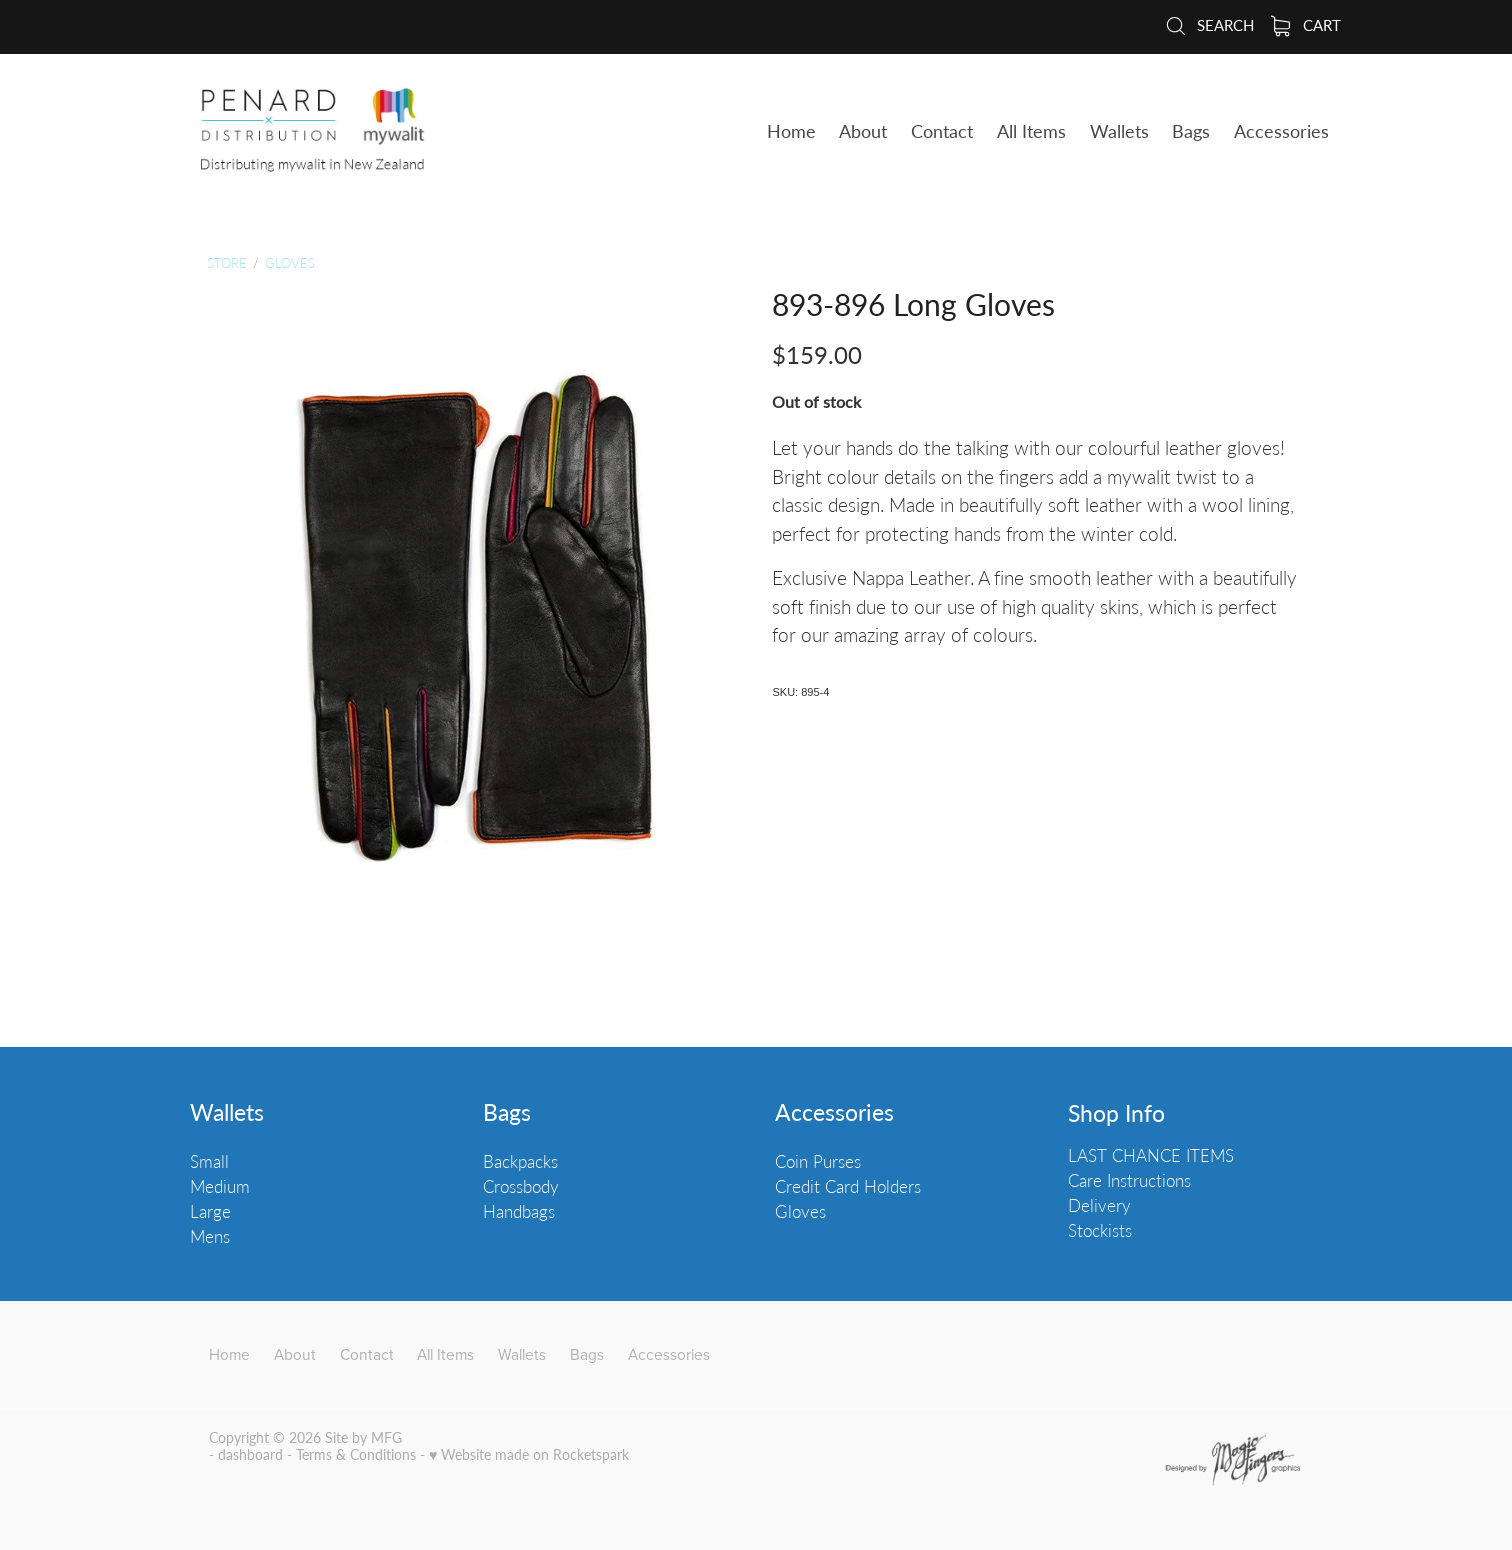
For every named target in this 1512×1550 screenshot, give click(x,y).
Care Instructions (1129, 1180)
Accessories (834, 1112)
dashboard (250, 1454)
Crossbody (521, 1186)
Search (1209, 24)
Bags (507, 1112)
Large (210, 1211)
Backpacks (520, 1161)
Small (209, 1161)
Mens (210, 1236)
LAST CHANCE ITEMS (1151, 1155)
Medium (220, 1186)
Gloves (290, 262)
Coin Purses (818, 1161)
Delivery (1099, 1205)
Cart (1306, 24)
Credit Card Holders (848, 1186)
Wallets (227, 1112)
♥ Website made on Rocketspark (529, 1454)
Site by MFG (363, 1437)
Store (227, 262)
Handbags (519, 1211)
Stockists (1100, 1230)
